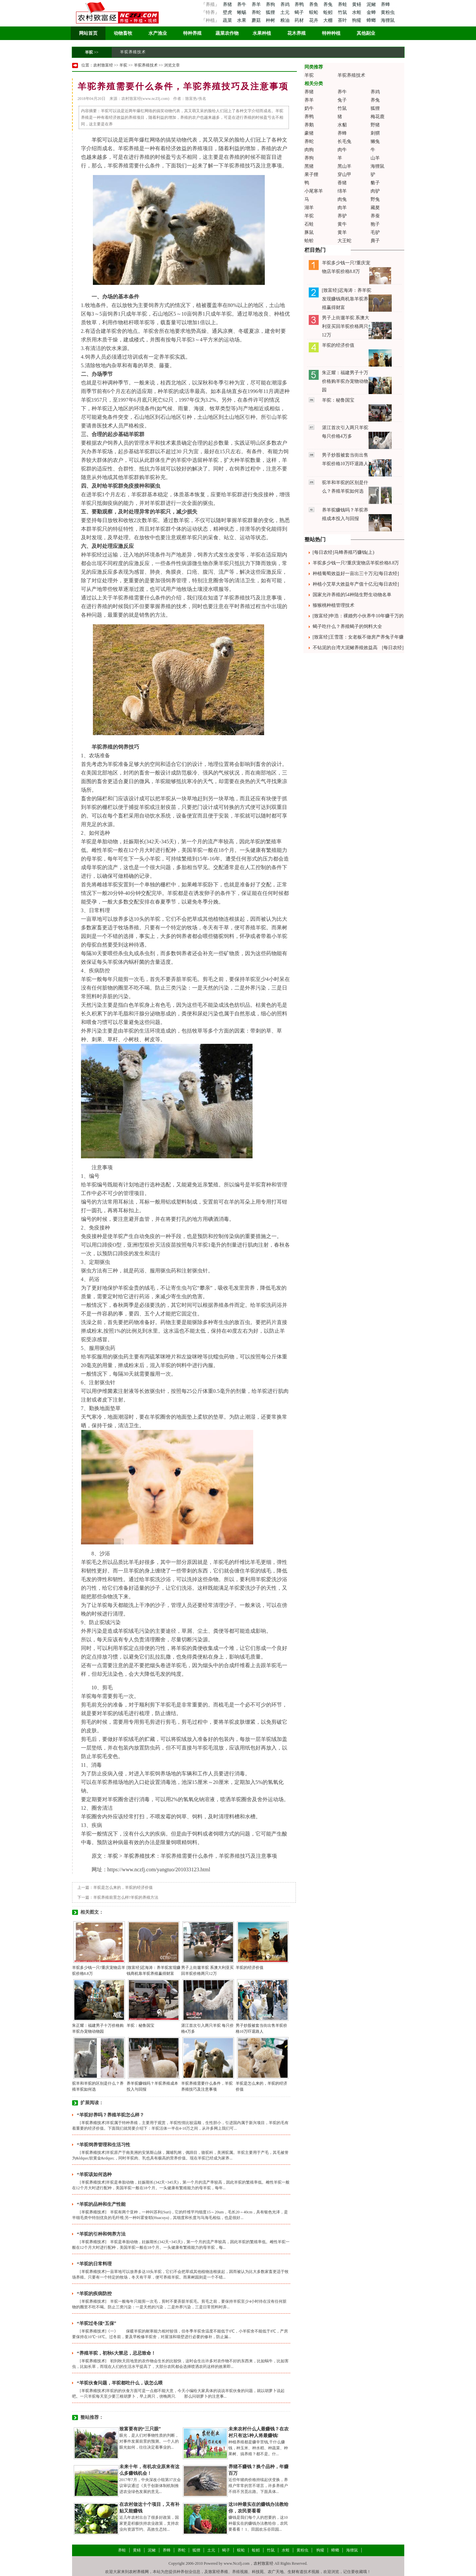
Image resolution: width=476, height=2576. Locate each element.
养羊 (257, 4)
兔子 (342, 100)
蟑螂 (372, 20)
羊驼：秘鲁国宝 (140, 2025)
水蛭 (357, 12)
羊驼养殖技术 (133, 52)
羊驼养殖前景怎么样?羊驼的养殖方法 (125, 1897)
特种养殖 (192, 33)
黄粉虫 (388, 12)
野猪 (375, 124)
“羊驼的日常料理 (94, 2263)
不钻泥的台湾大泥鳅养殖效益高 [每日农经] (358, 647)
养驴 (342, 215)
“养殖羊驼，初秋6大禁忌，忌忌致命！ (116, 2353)
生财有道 (295, 2571)
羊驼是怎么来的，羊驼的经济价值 (123, 1887)
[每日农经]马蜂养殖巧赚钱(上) (344, 552)
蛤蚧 (309, 240)
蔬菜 (227, 20)
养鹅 (309, 124)
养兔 (328, 4)
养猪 (227, 4)
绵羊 (342, 191)
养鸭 (300, 4)
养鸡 (285, 4)
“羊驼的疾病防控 (94, 2293)
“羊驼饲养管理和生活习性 (103, 2144)
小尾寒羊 (313, 191)
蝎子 (300, 12)
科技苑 (258, 2571)
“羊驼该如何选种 (94, 2174)
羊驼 (89, 52)
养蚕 (375, 215)
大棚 (328, 20)
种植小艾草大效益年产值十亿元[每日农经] (356, 584)
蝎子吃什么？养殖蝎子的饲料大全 (347, 626)
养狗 (271, 4)
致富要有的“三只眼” (140, 2428)
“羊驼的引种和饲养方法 (101, 2234)
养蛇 (257, 12)
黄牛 (342, 224)
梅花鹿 (377, 116)
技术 (107, 425)
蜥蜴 (242, 12)
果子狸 (311, 174)
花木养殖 (296, 33)
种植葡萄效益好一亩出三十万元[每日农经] (356, 573)
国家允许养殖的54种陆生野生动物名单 (352, 594)
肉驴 (375, 191)
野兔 (375, 199)
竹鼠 (343, 12)
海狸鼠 (388, 20)
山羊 (375, 157)
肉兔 (342, 199)
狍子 (375, 224)
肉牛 (342, 149)
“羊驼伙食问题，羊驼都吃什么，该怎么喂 (120, 2382)
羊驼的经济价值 (249, 1967)
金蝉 (372, 12)
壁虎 (227, 12)
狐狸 (271, 12)
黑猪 (309, 166)
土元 (285, 12)
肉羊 (342, 207)
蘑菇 (257, 20)
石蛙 (309, 224)
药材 (300, 20)
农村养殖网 (139, 2571)
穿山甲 (344, 174)
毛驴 (375, 232)
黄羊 (342, 232)
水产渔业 (157, 33)
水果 (242, 20)
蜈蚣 (314, 12)
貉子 (375, 182)
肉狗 (309, 149)
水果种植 (262, 33)
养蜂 (385, 4)
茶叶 (343, 20)
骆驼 (218, 936)
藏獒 (375, 207)
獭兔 (375, 141)
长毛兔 (344, 141)
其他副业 (366, 33)
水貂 (342, 124)
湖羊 (309, 207)
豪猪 (309, 133)
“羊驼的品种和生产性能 (101, 2204)
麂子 (375, 240)
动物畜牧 (123, 33)
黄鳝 (357, 4)
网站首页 (88, 33)
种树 (271, 20)
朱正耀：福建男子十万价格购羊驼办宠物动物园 (345, 381)
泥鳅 (372, 4)
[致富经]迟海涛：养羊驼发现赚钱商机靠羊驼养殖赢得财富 (346, 299)
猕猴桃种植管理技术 (333, 605)
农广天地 (276, 2571)
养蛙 (343, 4)
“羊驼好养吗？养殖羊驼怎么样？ (110, 2114)
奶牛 (309, 108)
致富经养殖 (218, 2571)
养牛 (242, 4)
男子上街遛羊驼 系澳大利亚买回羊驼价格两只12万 (346, 326)
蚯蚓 (328, 12)
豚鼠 (309, 232)
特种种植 (331, 33)
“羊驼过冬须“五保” (96, 2323)
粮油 (285, 20)
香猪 (342, 182)
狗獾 (357, 20)
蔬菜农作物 (227, 33)
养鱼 (314, 4)
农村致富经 (103, 65)
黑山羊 (344, 166)
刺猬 (375, 133)
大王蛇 (344, 240)
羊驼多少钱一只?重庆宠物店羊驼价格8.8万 (356, 562)
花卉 (314, 20)
